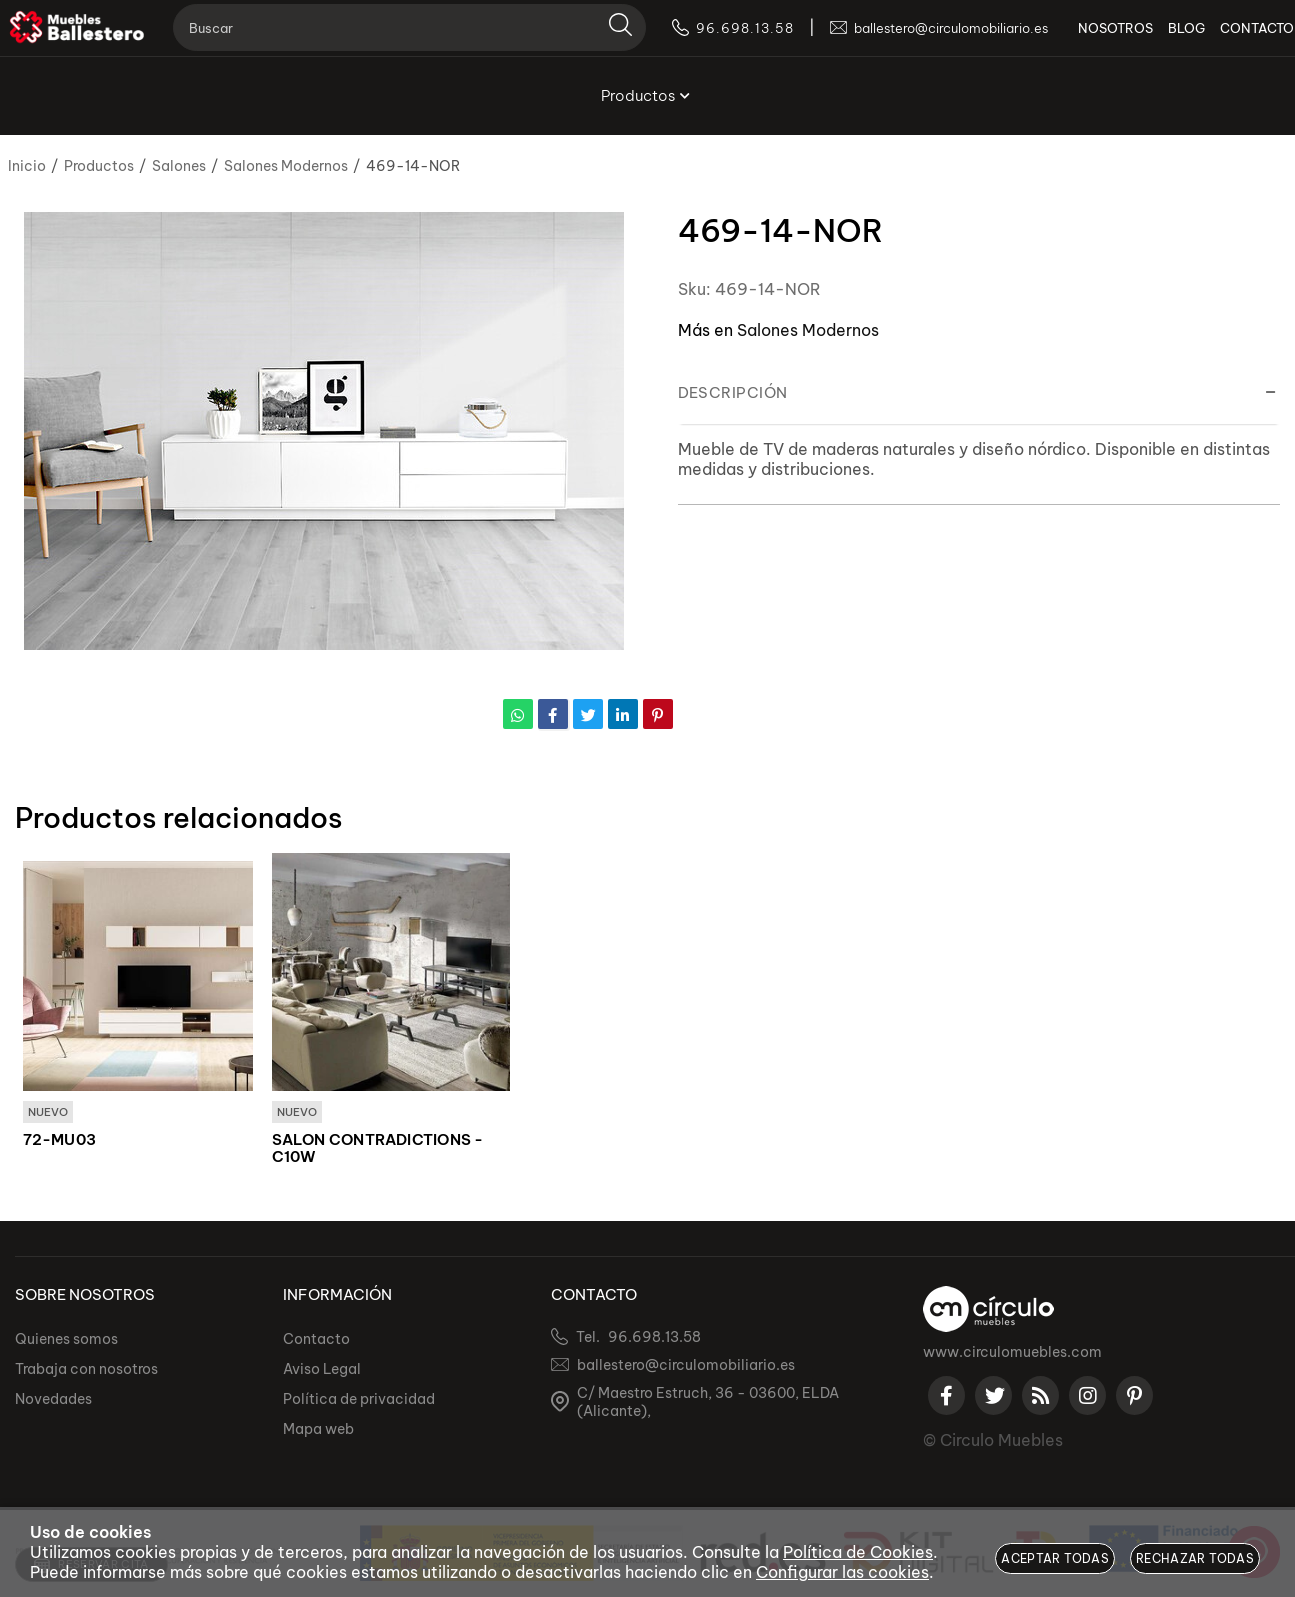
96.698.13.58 (654, 1338)
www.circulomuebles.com (1012, 1353)
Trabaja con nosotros (86, 1370)
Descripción (733, 392)
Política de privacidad (359, 1400)
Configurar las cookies (842, 1572)
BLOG (1157, 40)
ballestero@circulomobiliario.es (686, 1366)
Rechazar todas (1195, 1558)
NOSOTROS (1086, 40)
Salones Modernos (808, 330)
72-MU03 (60, 1141)
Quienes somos (66, 1340)
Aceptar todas (1055, 1558)
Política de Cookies (858, 1552)
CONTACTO (1228, 40)
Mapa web (318, 1430)
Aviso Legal (322, 1370)
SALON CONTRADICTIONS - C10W (378, 1149)
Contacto (316, 1340)
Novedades (53, 1400)
